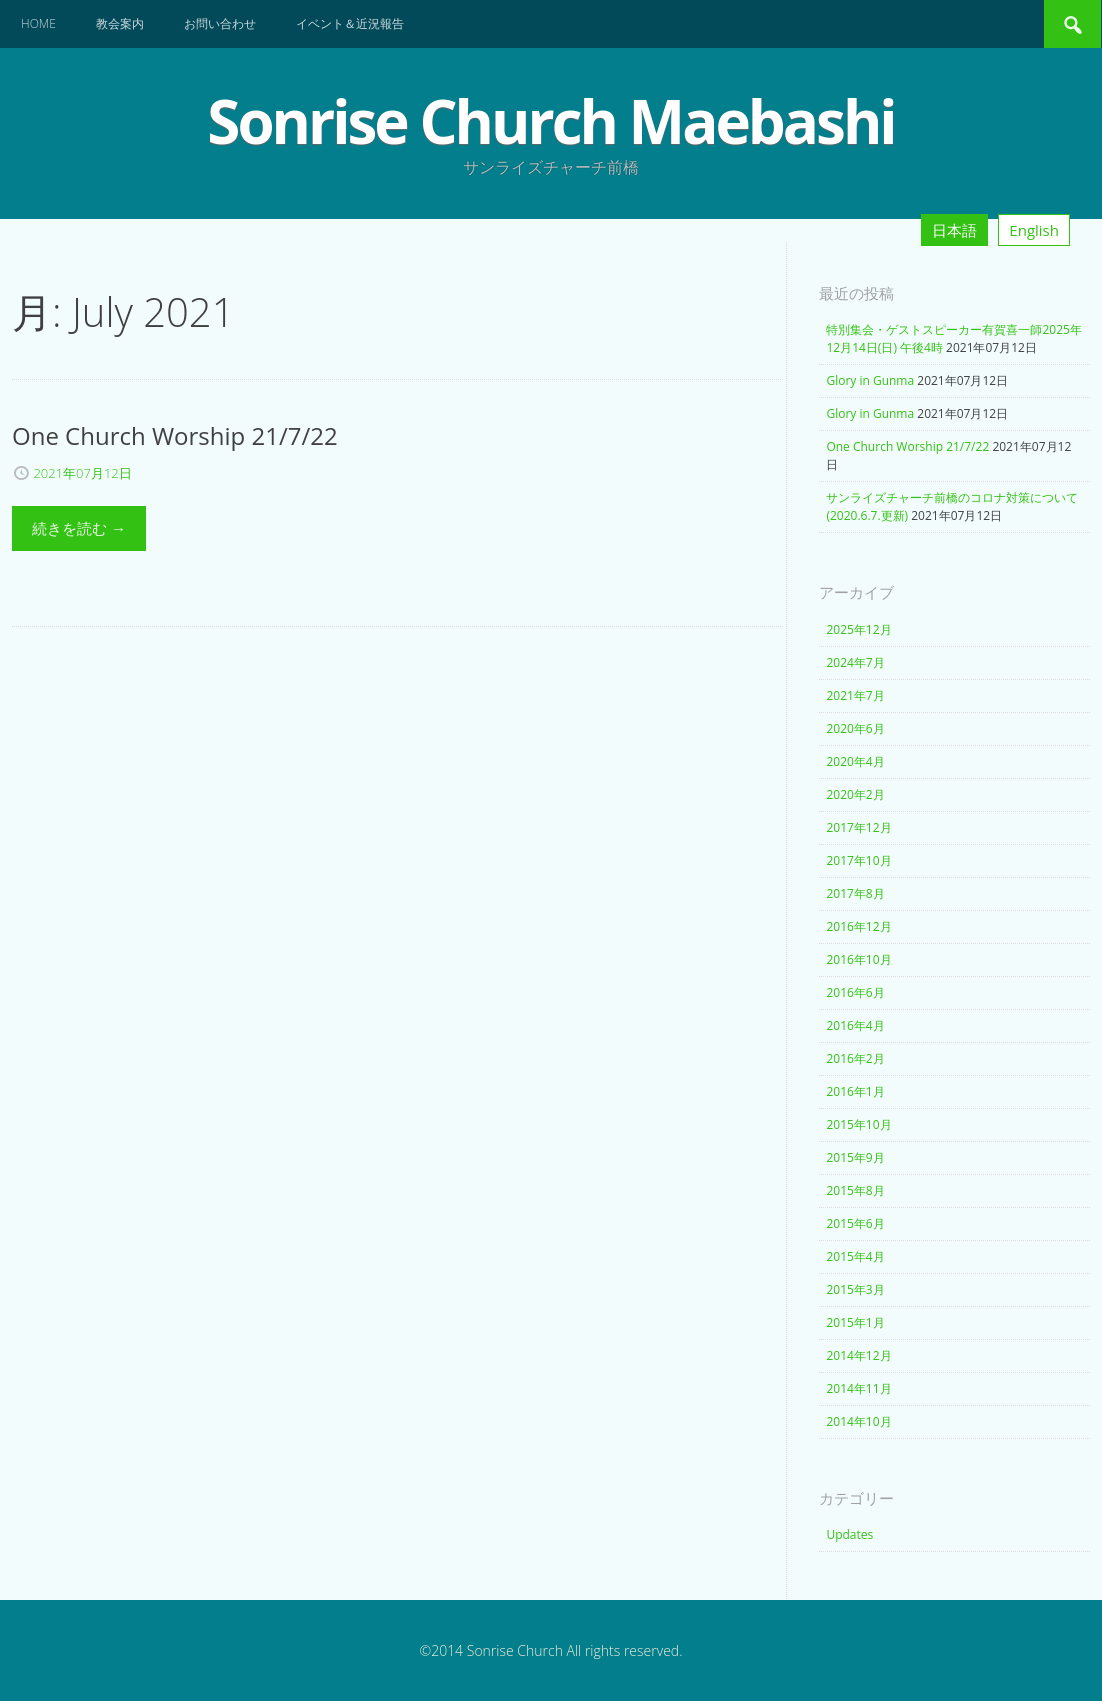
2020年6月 (855, 728)
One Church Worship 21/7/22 (907, 446)
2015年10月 (858, 1124)
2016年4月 (855, 1025)
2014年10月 (858, 1421)
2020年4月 (855, 761)
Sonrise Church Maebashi (550, 121)
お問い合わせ (220, 23)
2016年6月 (855, 992)
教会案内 (120, 23)
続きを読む (79, 528)
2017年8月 (855, 893)
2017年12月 (858, 827)
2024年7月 (855, 662)
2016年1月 (855, 1091)
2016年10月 (858, 959)
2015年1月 (855, 1322)
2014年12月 (858, 1355)
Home (38, 23)
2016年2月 (855, 1058)
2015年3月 (855, 1289)
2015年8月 (855, 1190)
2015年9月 (855, 1157)
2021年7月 (855, 695)
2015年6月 (855, 1223)
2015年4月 (855, 1256)
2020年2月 (855, 794)
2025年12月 (858, 629)
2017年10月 (858, 860)
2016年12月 (858, 926)
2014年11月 (858, 1388)
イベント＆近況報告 (350, 23)
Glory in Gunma (870, 380)
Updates (849, 1534)
